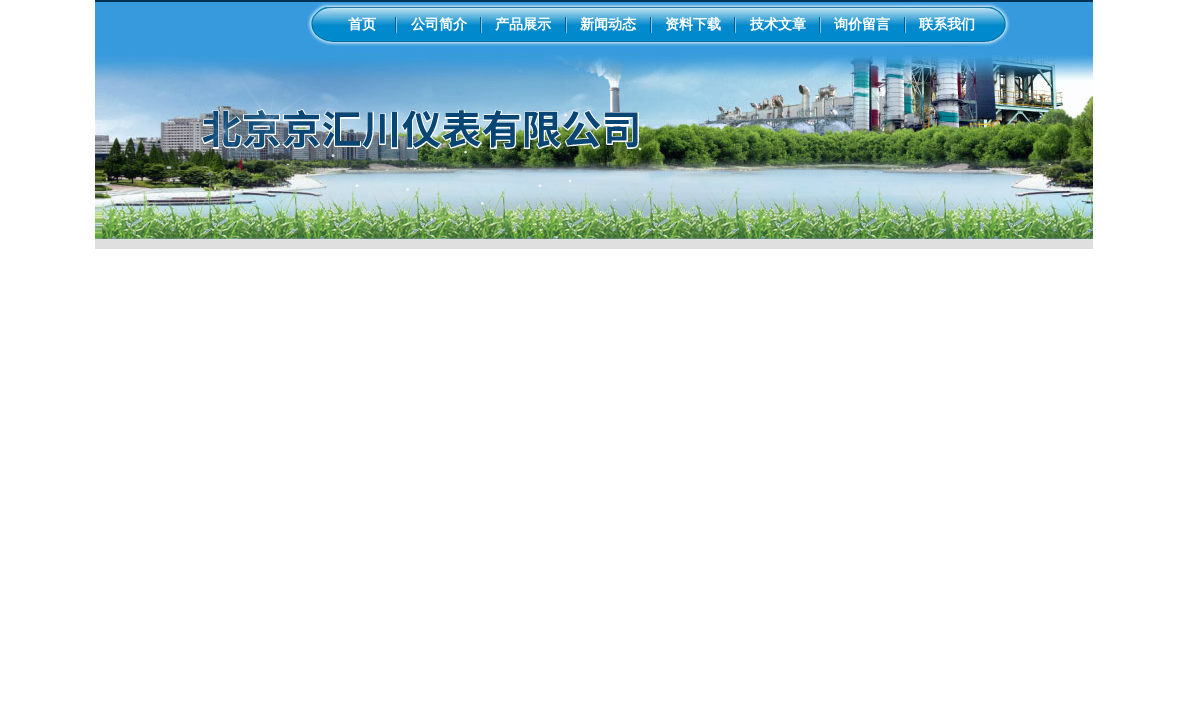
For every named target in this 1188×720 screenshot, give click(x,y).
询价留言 (862, 24)
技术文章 (778, 24)
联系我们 (947, 24)
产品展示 (523, 24)
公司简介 (439, 24)
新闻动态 (608, 24)
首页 (362, 24)
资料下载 (693, 24)
